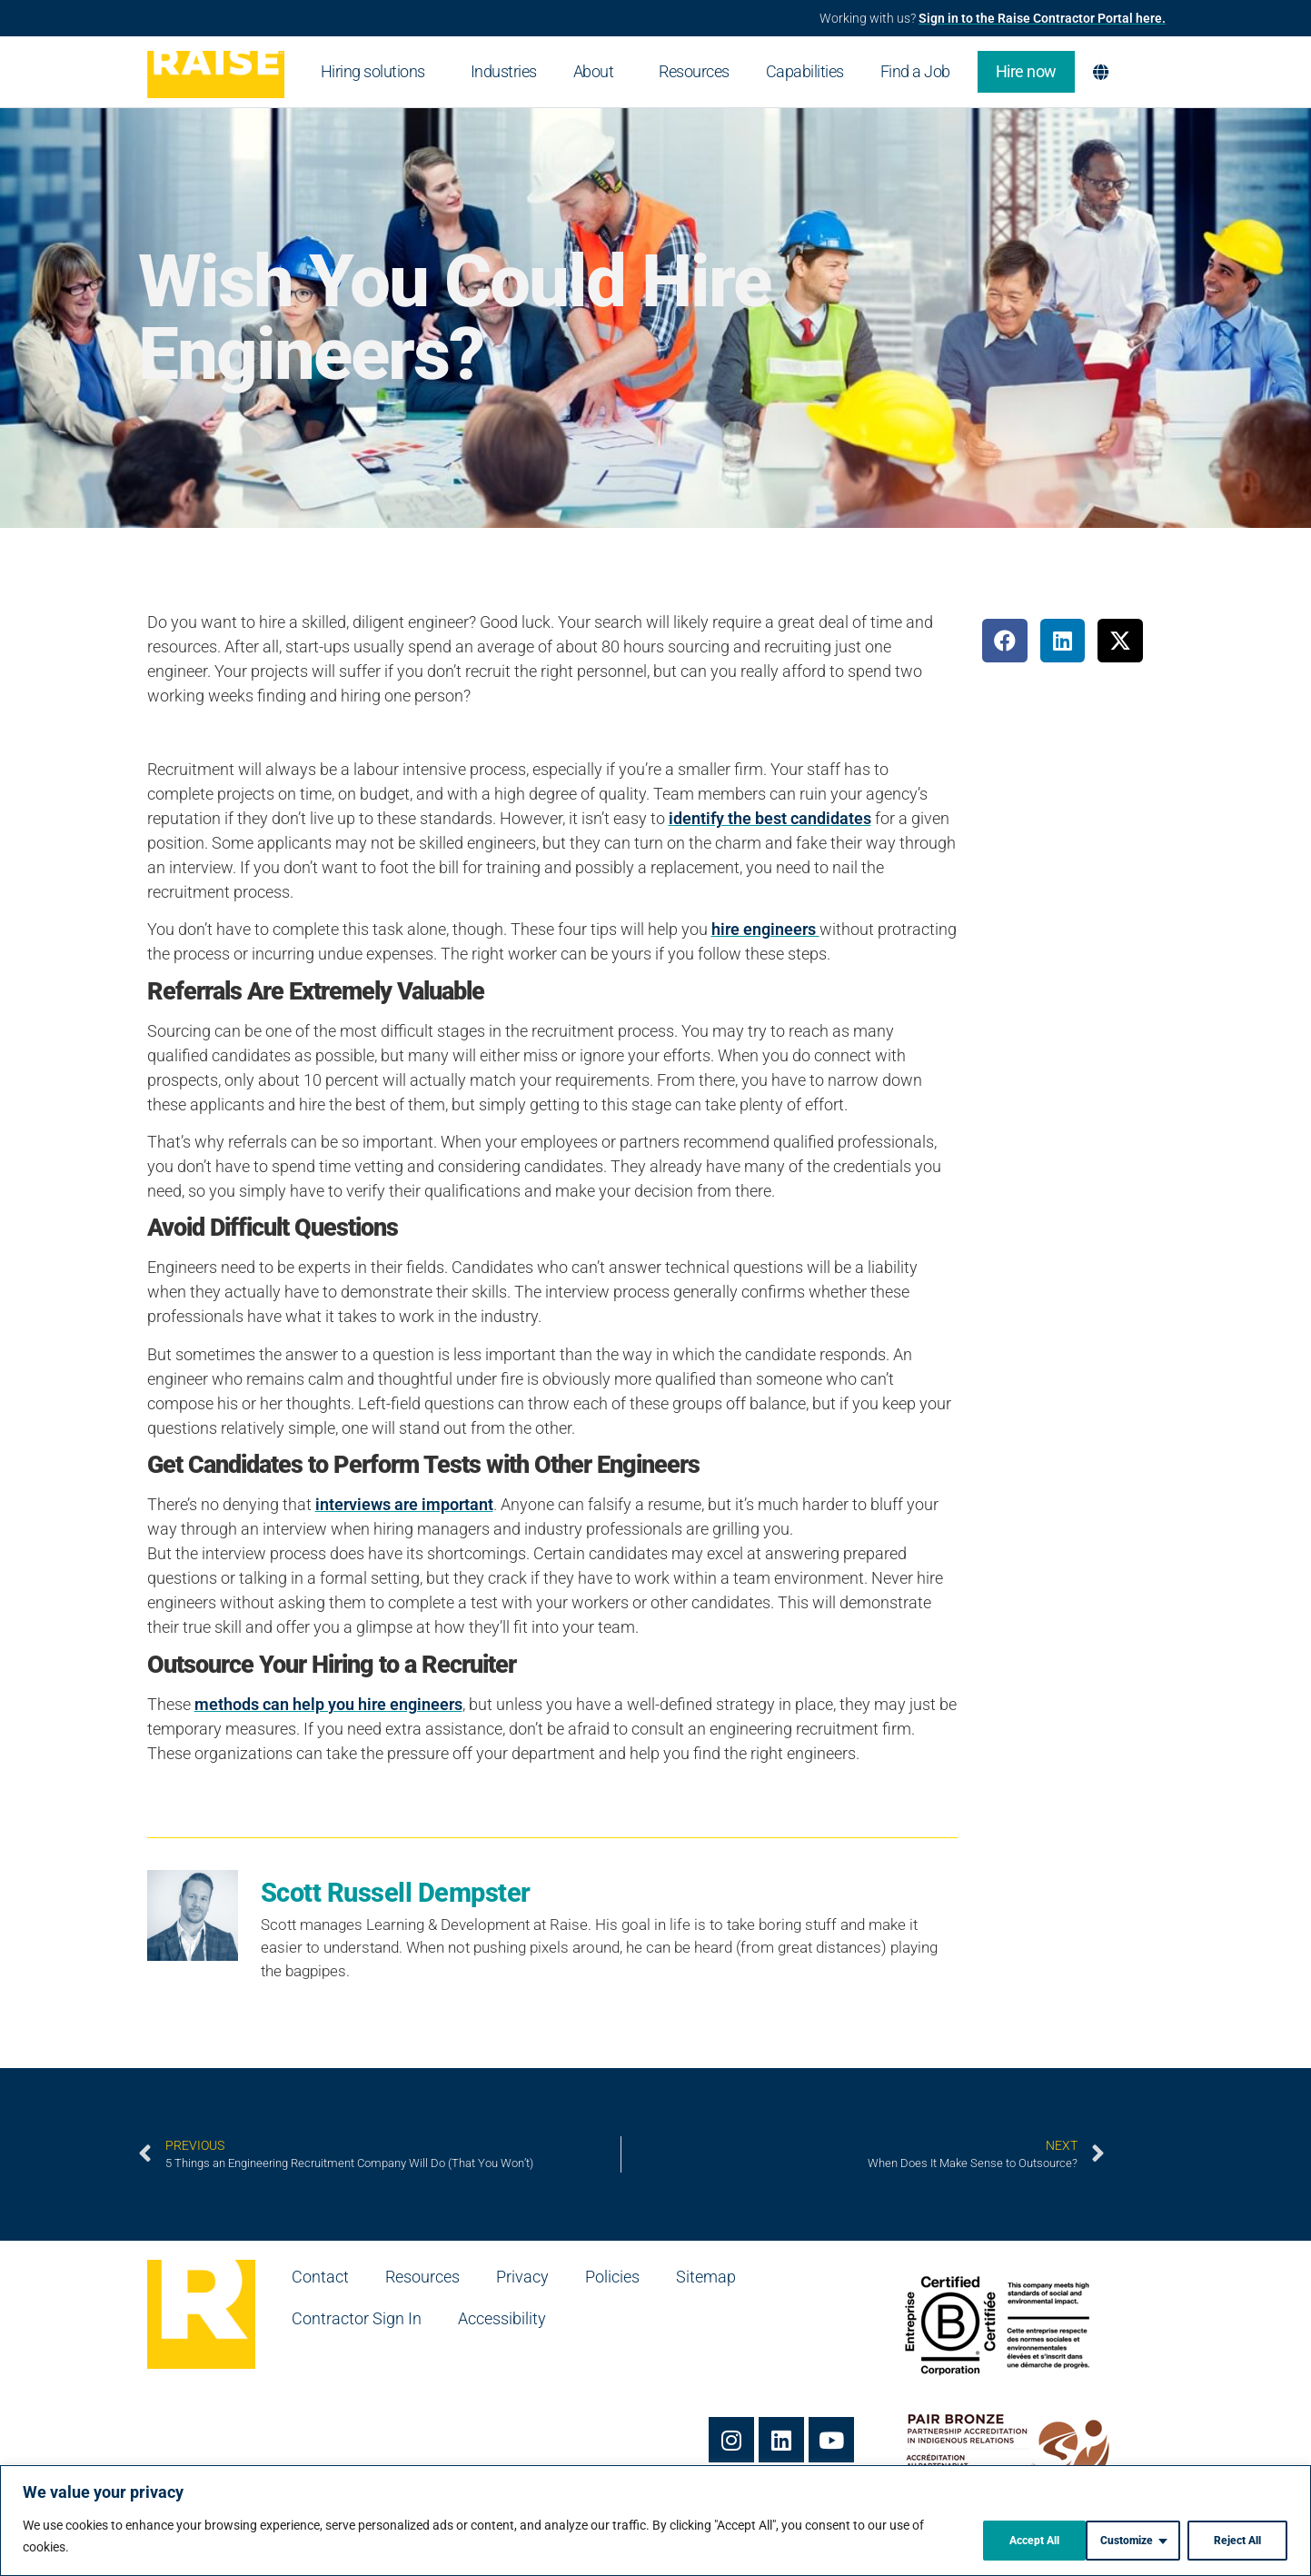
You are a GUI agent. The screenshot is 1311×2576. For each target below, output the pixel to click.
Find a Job (919, 71)
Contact (320, 2276)
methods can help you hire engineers (328, 1704)
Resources (694, 71)
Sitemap (706, 2276)
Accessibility (502, 2318)
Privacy (522, 2276)
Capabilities (805, 71)
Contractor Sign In (357, 2318)
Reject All (1116, 2538)
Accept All (1233, 2538)
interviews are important (404, 1504)
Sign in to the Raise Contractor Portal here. (1042, 18)
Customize (997, 2538)
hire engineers (765, 929)
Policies (612, 2276)
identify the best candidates (770, 818)
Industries (504, 71)
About (598, 71)
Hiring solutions (377, 71)
